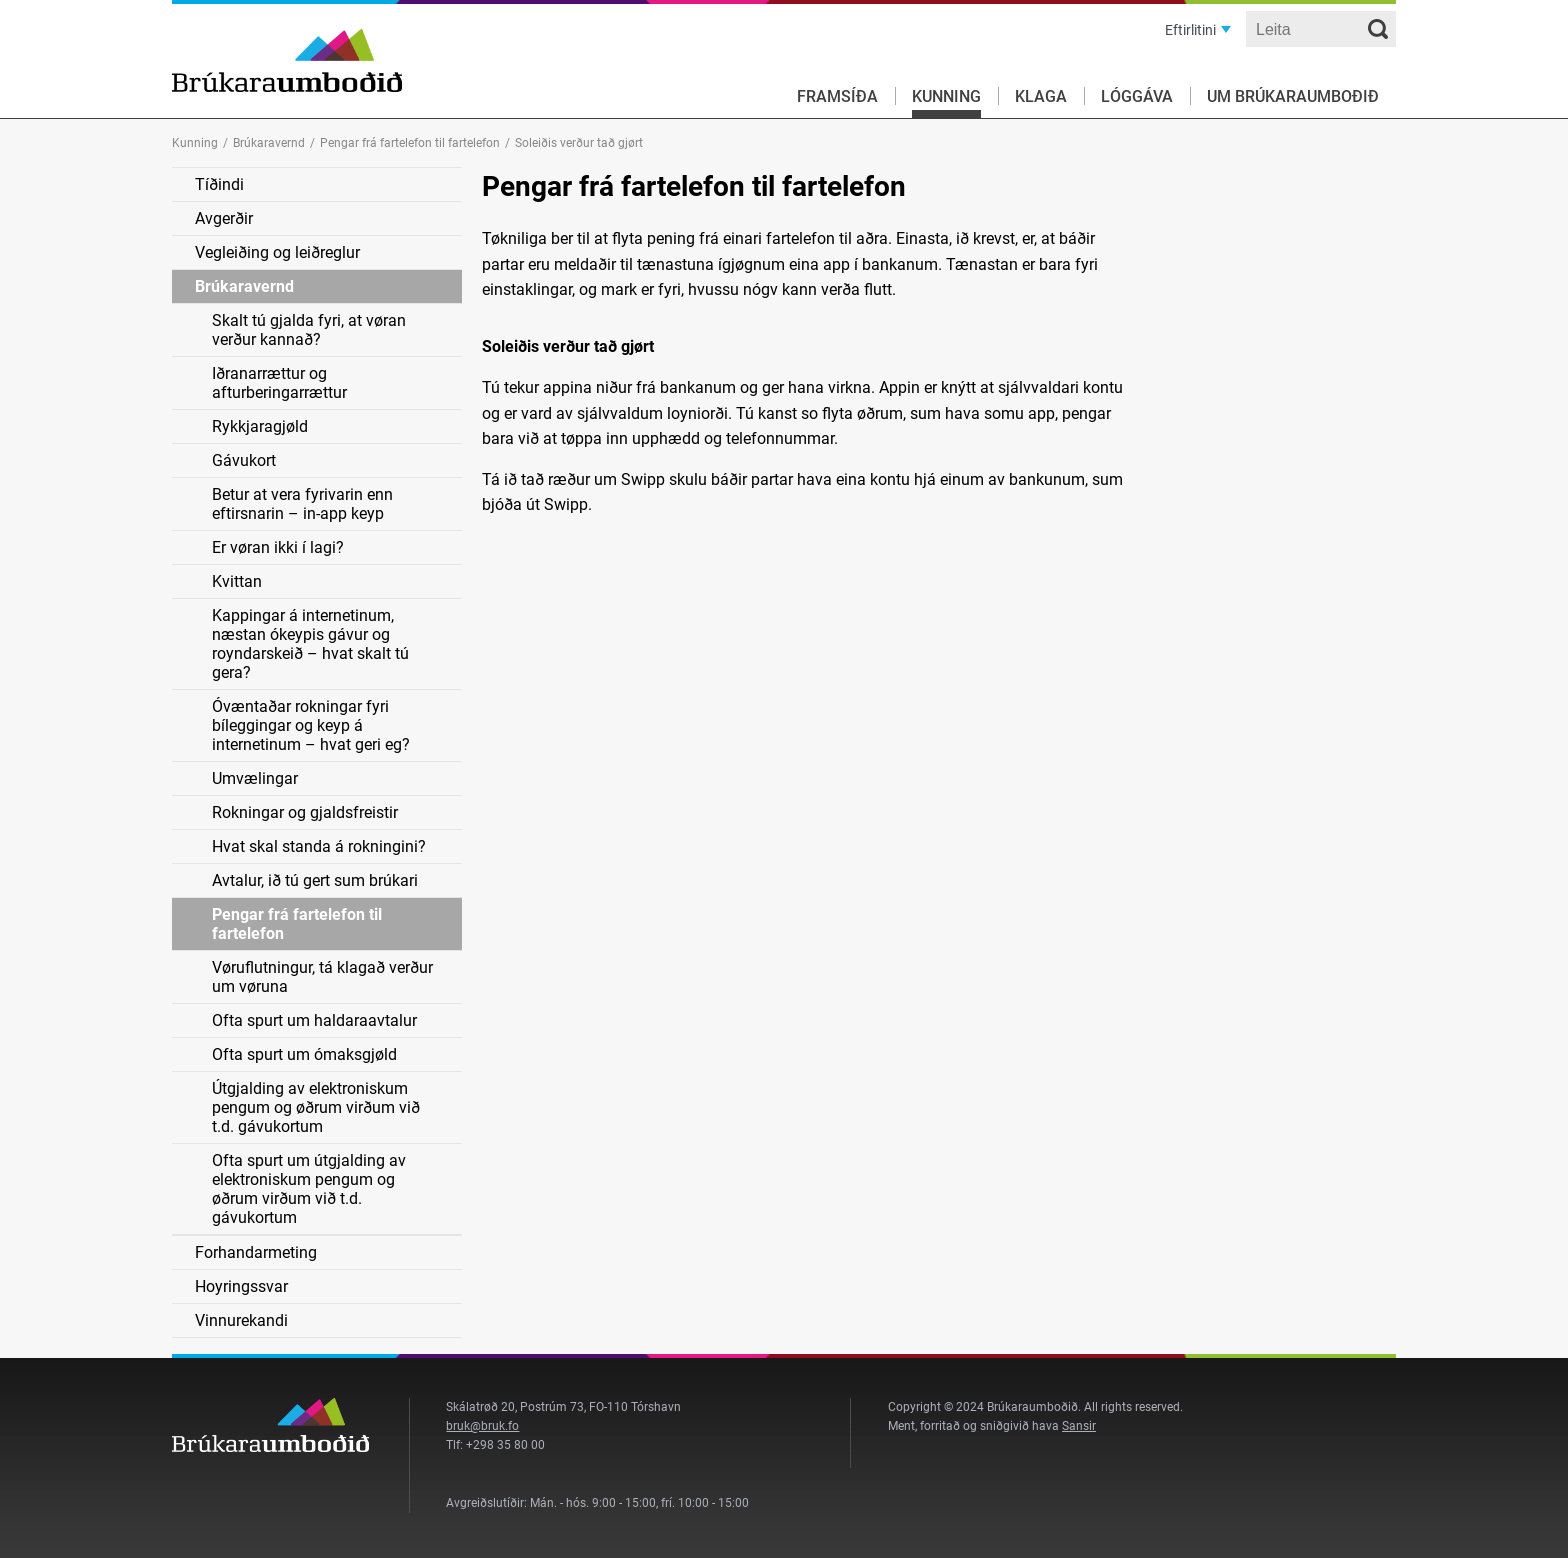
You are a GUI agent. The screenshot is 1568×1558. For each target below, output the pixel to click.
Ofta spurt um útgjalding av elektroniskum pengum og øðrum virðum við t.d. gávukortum (309, 1189)
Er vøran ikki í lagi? (278, 547)
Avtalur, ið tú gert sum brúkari (315, 880)
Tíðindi (219, 184)
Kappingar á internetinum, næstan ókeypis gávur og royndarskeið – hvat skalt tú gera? (310, 644)
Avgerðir (224, 218)
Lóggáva (1137, 96)
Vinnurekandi (241, 1320)
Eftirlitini (1190, 30)
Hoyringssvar (241, 1286)
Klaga (1041, 96)
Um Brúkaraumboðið (1293, 96)
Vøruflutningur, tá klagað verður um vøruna (322, 977)
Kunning (946, 96)
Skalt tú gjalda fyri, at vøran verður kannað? (309, 330)
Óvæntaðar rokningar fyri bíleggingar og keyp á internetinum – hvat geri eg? (311, 725)
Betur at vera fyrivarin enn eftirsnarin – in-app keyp (302, 504)
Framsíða (837, 96)
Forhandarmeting (256, 1252)
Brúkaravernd (269, 143)
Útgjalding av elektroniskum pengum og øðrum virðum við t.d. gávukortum (316, 1107)
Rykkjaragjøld (260, 426)
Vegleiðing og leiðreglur (277, 252)
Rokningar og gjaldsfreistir (305, 812)
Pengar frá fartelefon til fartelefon (410, 143)
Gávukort (244, 460)
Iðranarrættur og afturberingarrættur (279, 383)
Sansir (1079, 1426)
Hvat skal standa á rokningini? (319, 846)
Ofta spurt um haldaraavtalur (314, 1020)
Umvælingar (255, 778)
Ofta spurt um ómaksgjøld (304, 1054)
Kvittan (237, 581)
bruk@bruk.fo (482, 1426)
